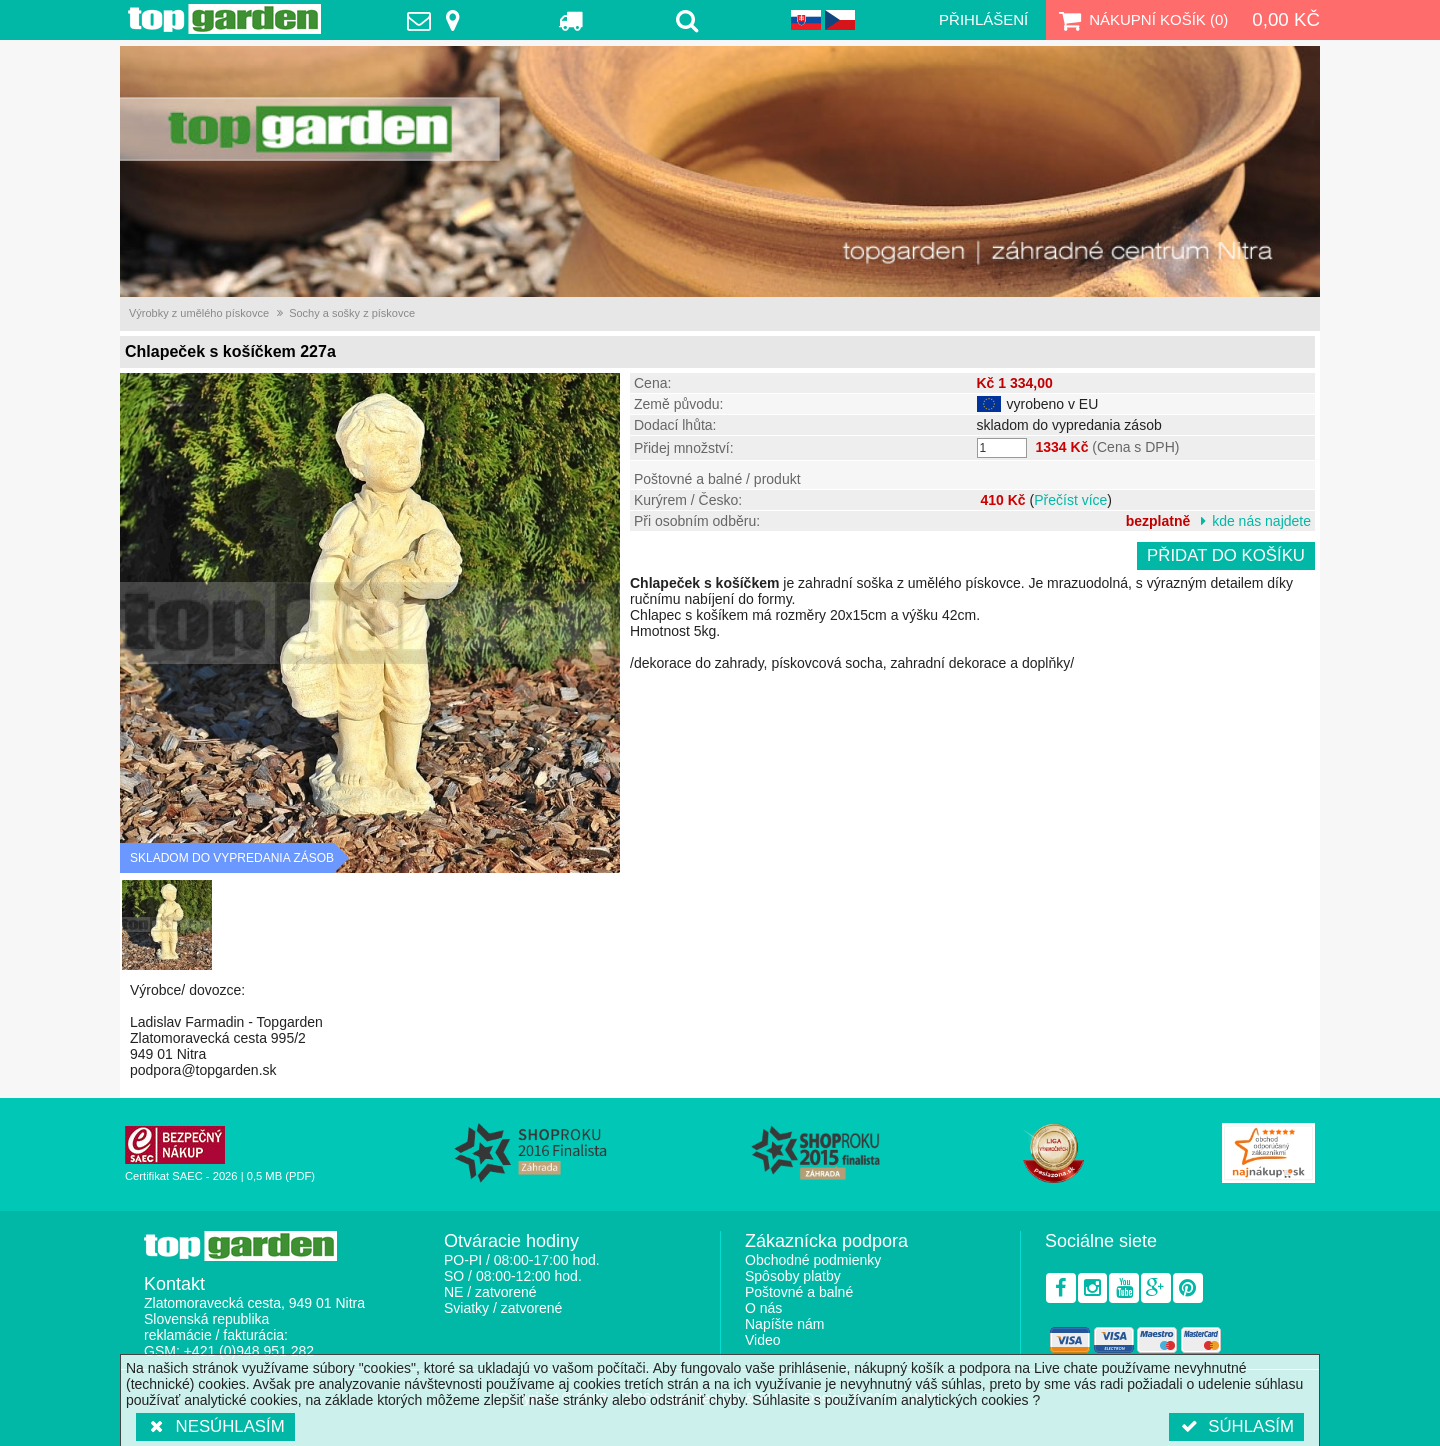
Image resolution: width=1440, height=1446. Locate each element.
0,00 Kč (1286, 19)
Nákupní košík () (1141, 20)
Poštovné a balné (799, 1292)
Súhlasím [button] (1236, 1426)
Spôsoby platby (793, 1276)
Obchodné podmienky (813, 1260)
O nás (763, 1308)
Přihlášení (983, 19)
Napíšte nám (784, 1324)
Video (763, 1340)
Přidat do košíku (1226, 555)
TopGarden (224, 19)
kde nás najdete (1261, 521)
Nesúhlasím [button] (215, 1426)
